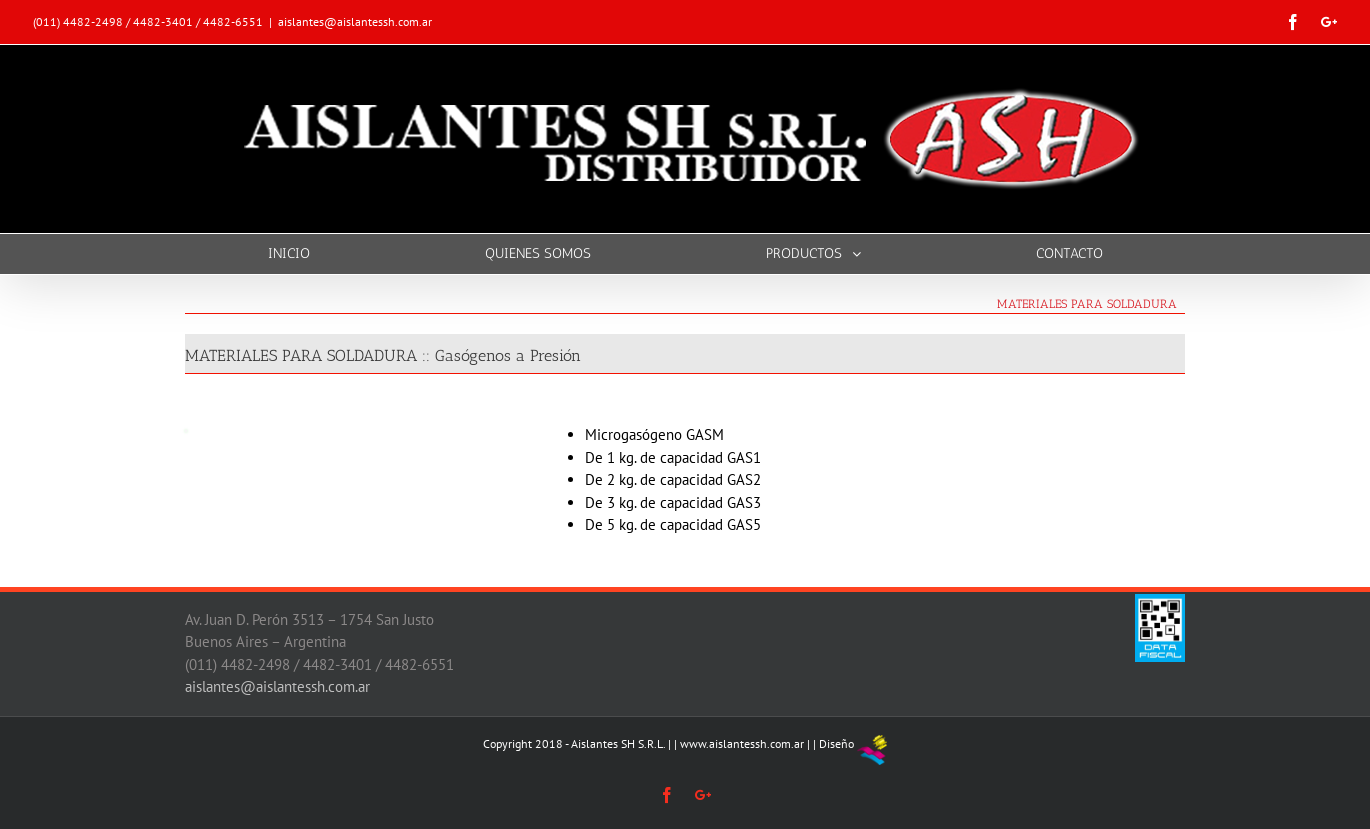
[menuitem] (301, 254)
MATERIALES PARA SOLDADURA (1087, 304)
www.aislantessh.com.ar (742, 743)
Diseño (836, 743)
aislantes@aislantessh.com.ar (355, 21)
